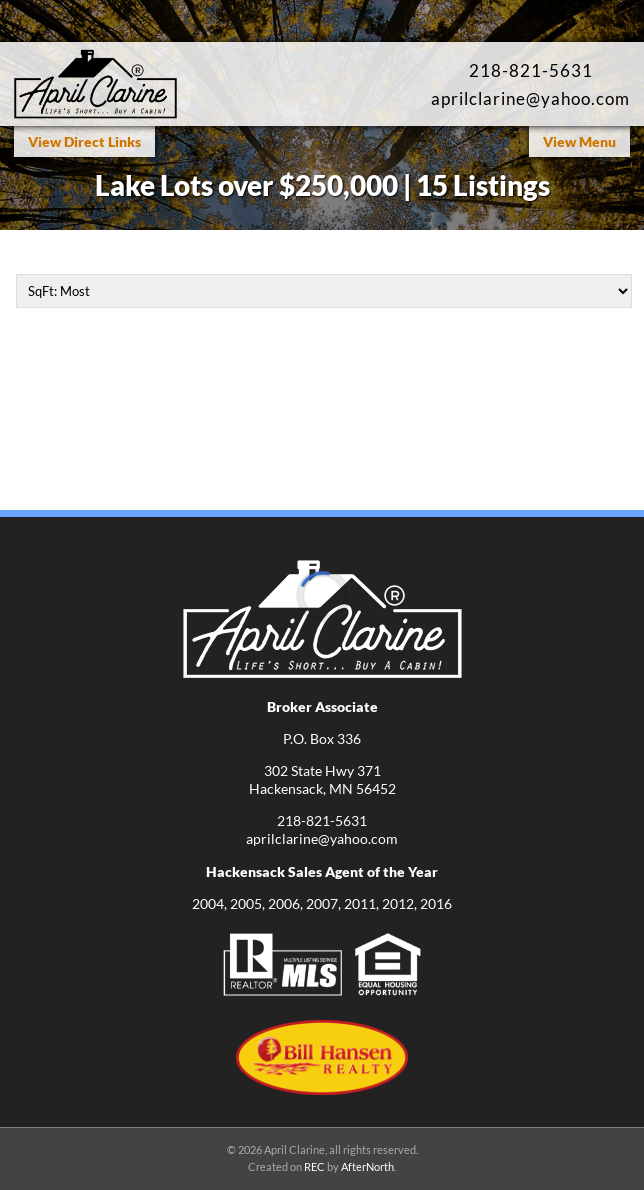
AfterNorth (367, 1166)
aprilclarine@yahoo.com (530, 98)
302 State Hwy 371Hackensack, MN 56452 (322, 779)
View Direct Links (84, 141)
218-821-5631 (531, 70)
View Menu (579, 141)
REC (314, 1166)
